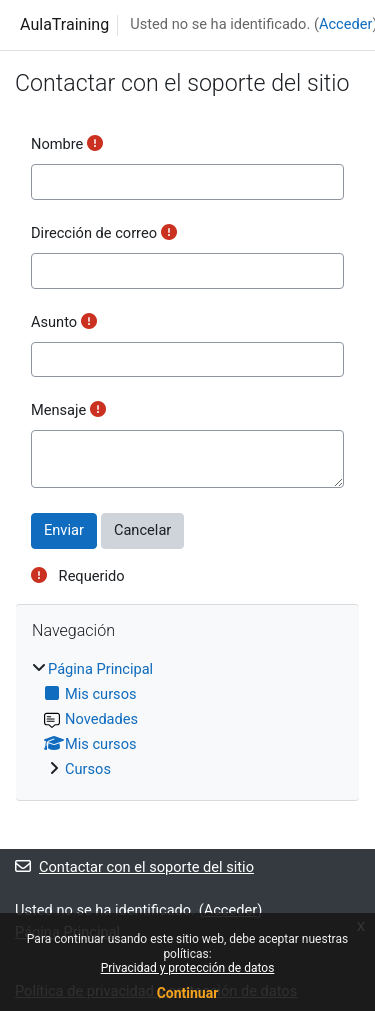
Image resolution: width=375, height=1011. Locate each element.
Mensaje (58, 410)
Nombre (57, 144)
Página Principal (100, 669)
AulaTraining (64, 24)
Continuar (188, 993)
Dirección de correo (94, 233)
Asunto (54, 322)
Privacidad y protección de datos (188, 968)
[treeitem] (187, 720)
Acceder (346, 24)
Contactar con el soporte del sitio (134, 867)
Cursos (88, 769)
